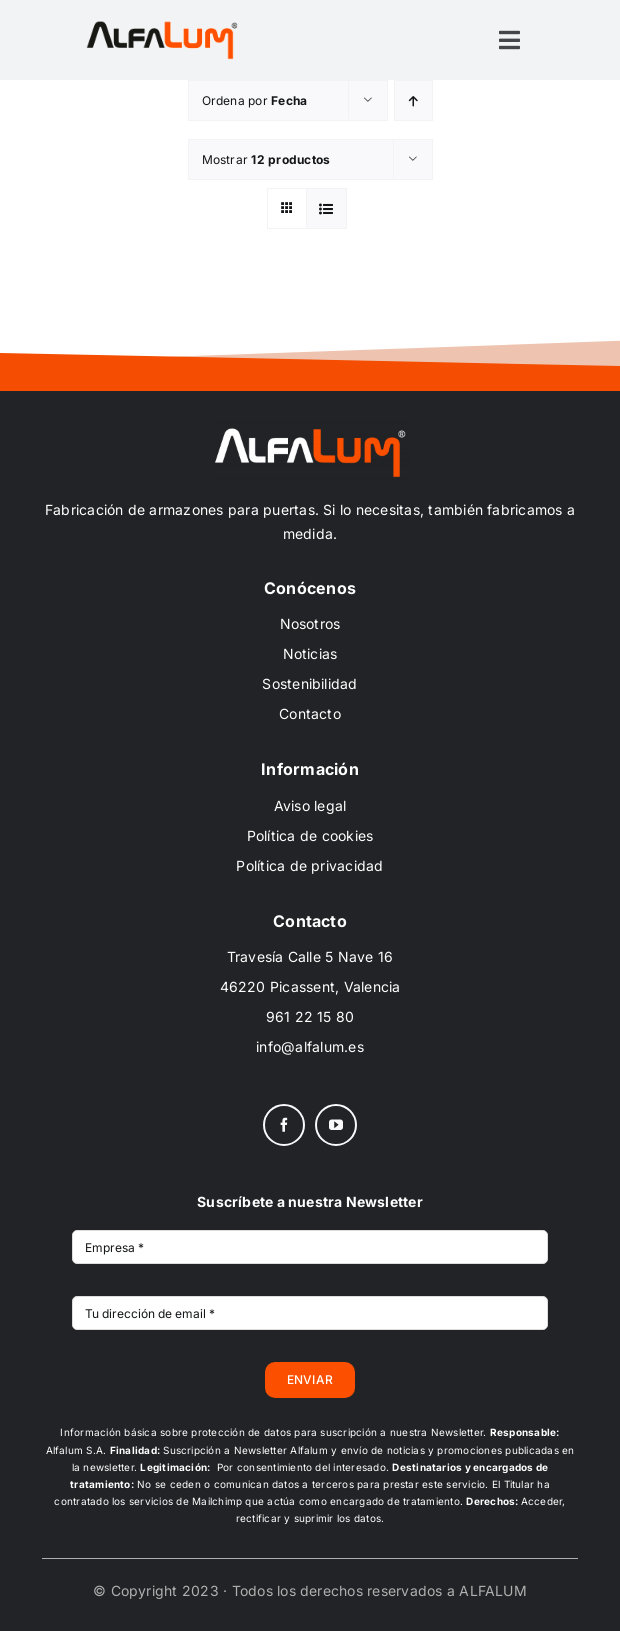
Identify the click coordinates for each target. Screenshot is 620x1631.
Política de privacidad (309, 865)
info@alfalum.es (310, 1046)
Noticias (310, 653)
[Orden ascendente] (413, 100)
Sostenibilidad (309, 683)
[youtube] (336, 1125)
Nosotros (310, 623)
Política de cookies (310, 835)
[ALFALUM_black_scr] (162, 24)
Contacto (310, 713)
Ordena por (255, 100)
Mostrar (266, 159)
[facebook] (284, 1125)
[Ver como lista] (326, 208)
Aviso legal (310, 805)
